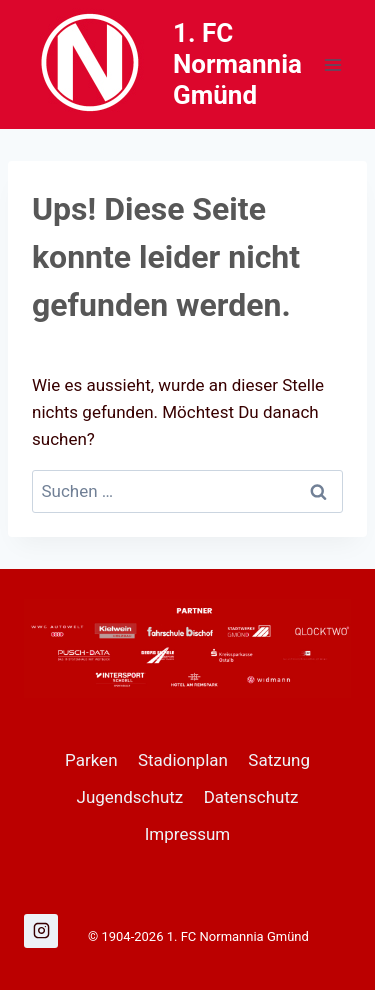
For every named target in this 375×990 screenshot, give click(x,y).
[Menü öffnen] (332, 64)
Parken (91, 760)
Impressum (188, 834)
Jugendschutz (130, 797)
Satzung (279, 760)
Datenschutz (251, 797)
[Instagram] (41, 931)
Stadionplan (183, 760)
